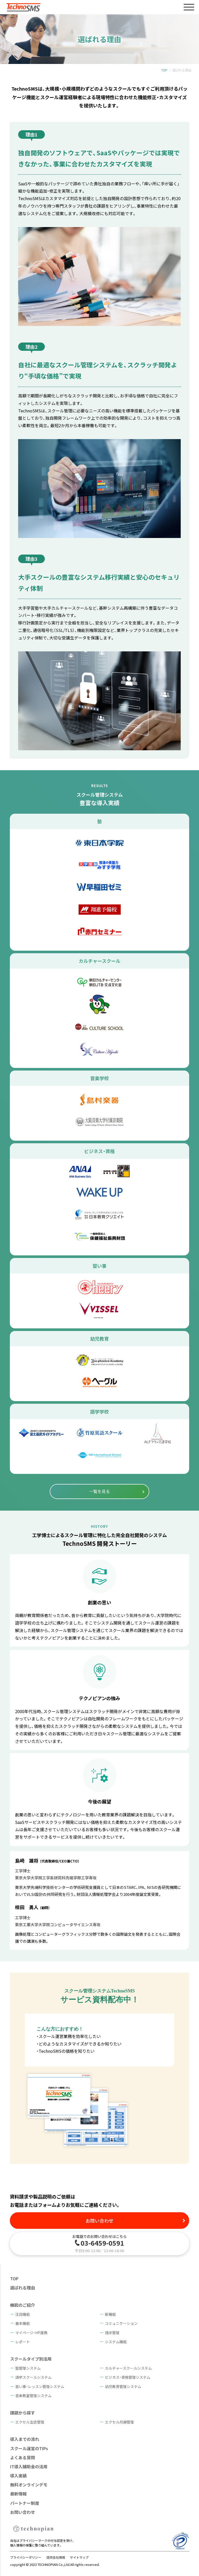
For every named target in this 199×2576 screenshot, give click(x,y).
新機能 (110, 2314)
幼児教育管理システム (123, 2386)
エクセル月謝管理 (119, 2422)
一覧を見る (99, 1491)
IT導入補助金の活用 (28, 2466)
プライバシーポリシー (25, 2557)
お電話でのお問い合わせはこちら (99, 2243)
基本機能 (22, 2323)
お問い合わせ (99, 2220)
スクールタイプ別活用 (31, 2359)
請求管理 (112, 2332)
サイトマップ (79, 2557)
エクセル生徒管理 (29, 2422)
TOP (164, 70)
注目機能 (22, 2314)
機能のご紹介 (22, 2305)
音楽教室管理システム (33, 2395)
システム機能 (116, 2341)
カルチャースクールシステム (128, 2368)
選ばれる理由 (22, 2287)
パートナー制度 (24, 2503)
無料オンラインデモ (28, 2485)
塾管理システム (28, 2368)
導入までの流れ (24, 2439)
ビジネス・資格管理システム (127, 2377)
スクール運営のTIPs (29, 2448)
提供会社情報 (55, 2557)
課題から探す (22, 2413)
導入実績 (18, 2475)
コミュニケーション (121, 2323)
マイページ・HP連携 (31, 2332)
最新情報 (18, 2494)
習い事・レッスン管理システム (39, 2386)
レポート (22, 2341)
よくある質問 (22, 2457)
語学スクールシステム (33, 2377)
